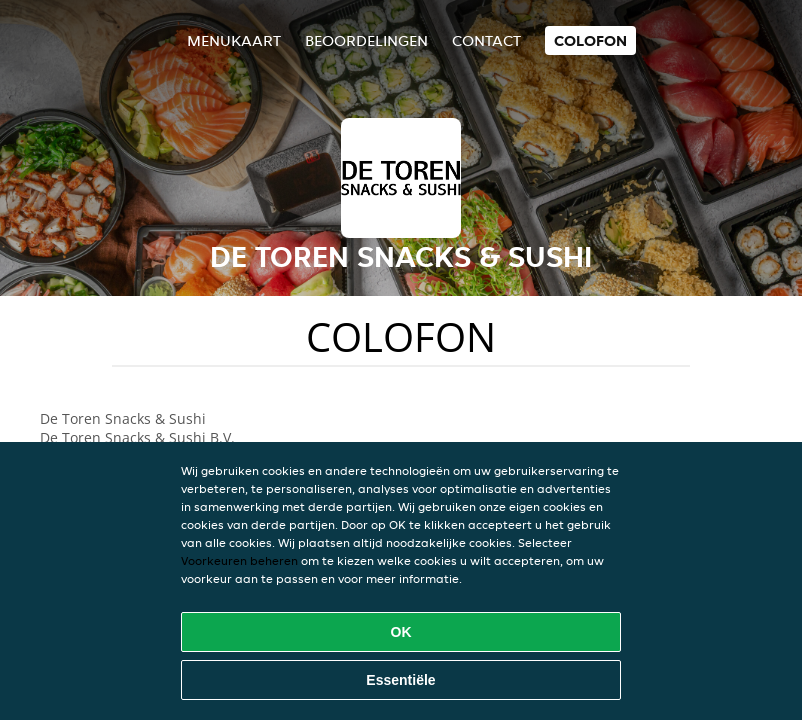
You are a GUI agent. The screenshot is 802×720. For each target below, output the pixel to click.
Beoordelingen (366, 40)
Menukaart (234, 40)
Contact (486, 40)
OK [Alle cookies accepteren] (401, 632)
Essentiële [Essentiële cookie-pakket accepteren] (400, 680)
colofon (590, 40)
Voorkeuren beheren (239, 560)
